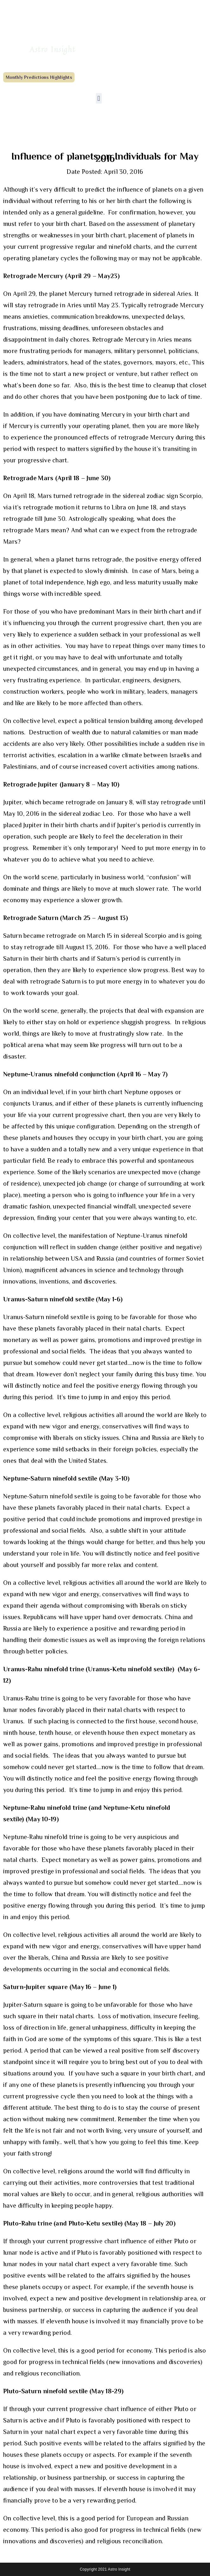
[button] (99, 98)
